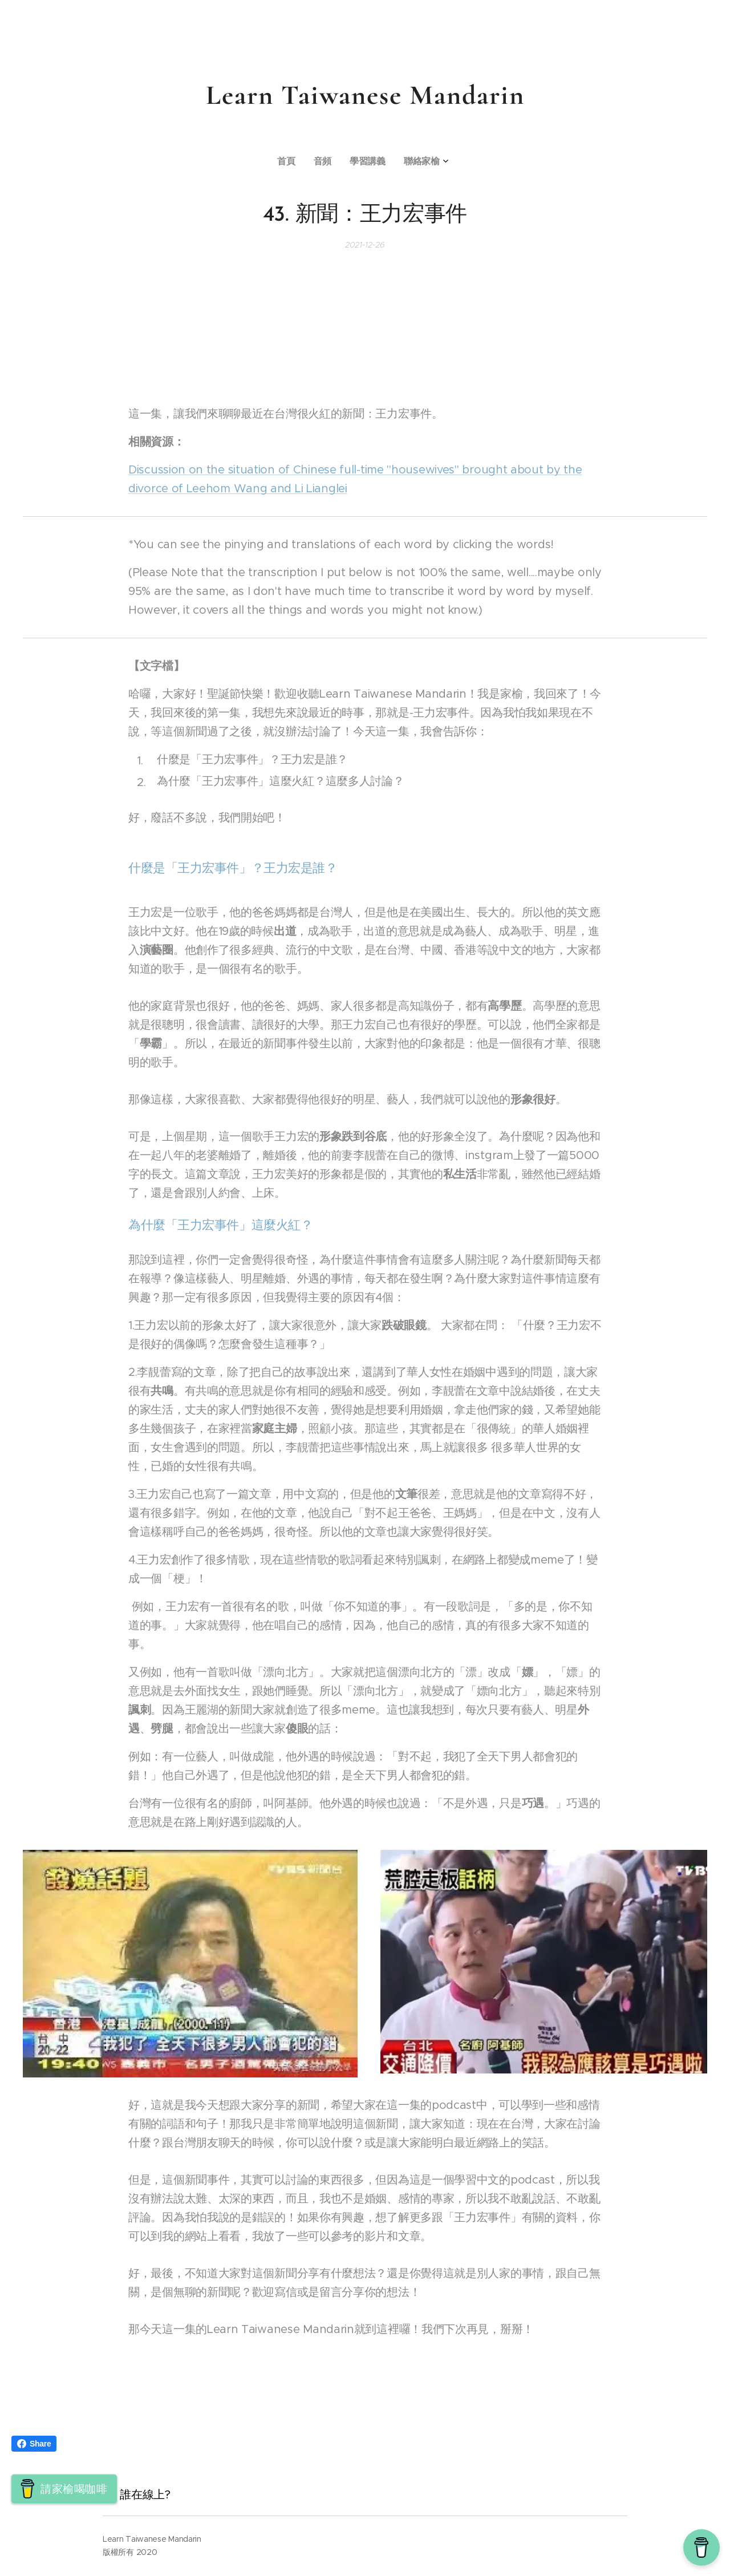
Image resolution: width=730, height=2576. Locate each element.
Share (34, 2443)
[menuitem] (335, 162)
